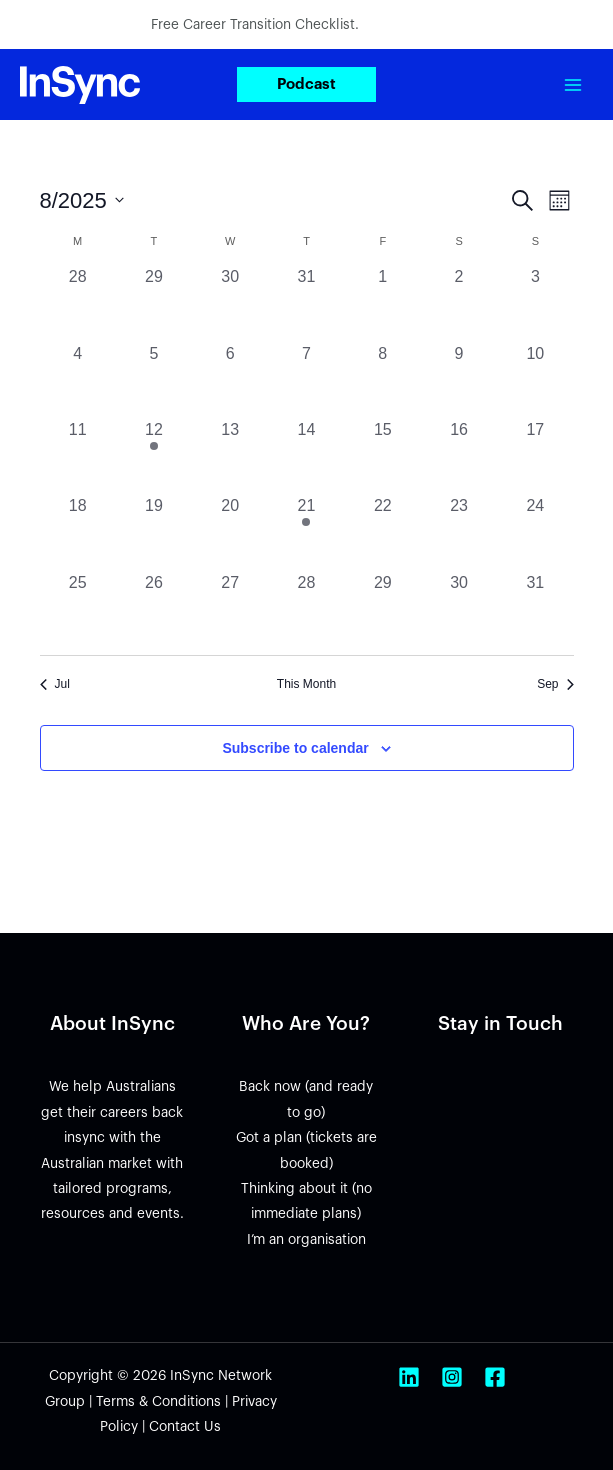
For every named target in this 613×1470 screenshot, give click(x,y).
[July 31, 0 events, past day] (306, 304)
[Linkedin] (409, 1377)
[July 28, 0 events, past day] (78, 304)
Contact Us (185, 1426)
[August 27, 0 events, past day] (230, 609)
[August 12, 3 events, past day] (154, 456)
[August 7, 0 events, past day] (306, 380)
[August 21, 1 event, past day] (306, 532)
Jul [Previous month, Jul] (55, 684)
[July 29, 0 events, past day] (154, 304)
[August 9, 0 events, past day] (459, 380)
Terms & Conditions (158, 1401)
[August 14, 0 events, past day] (306, 456)
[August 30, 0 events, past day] (459, 609)
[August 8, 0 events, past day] (383, 380)
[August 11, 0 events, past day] (78, 456)
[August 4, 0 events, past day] (78, 380)
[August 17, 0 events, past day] (535, 456)
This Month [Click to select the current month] (306, 684)
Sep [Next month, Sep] (555, 684)
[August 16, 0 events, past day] (459, 456)
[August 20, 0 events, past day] (230, 532)
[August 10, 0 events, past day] (535, 380)
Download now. (412, 24)
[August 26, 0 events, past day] (154, 609)
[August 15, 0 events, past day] (383, 456)
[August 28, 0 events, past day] (306, 609)
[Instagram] (452, 1377)
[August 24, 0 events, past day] (535, 532)
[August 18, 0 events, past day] (78, 532)
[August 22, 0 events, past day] (383, 532)
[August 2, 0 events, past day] (459, 304)
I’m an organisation (306, 1239)
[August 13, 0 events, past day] (230, 456)
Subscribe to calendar (295, 748)
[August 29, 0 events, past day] (383, 609)
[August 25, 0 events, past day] (78, 609)
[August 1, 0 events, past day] (383, 304)
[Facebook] (495, 1377)
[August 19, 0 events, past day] (154, 532)
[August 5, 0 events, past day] (154, 380)
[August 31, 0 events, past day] (535, 609)
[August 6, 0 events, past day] (230, 380)
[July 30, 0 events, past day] (230, 304)
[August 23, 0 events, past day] (459, 532)
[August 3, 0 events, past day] (535, 304)
